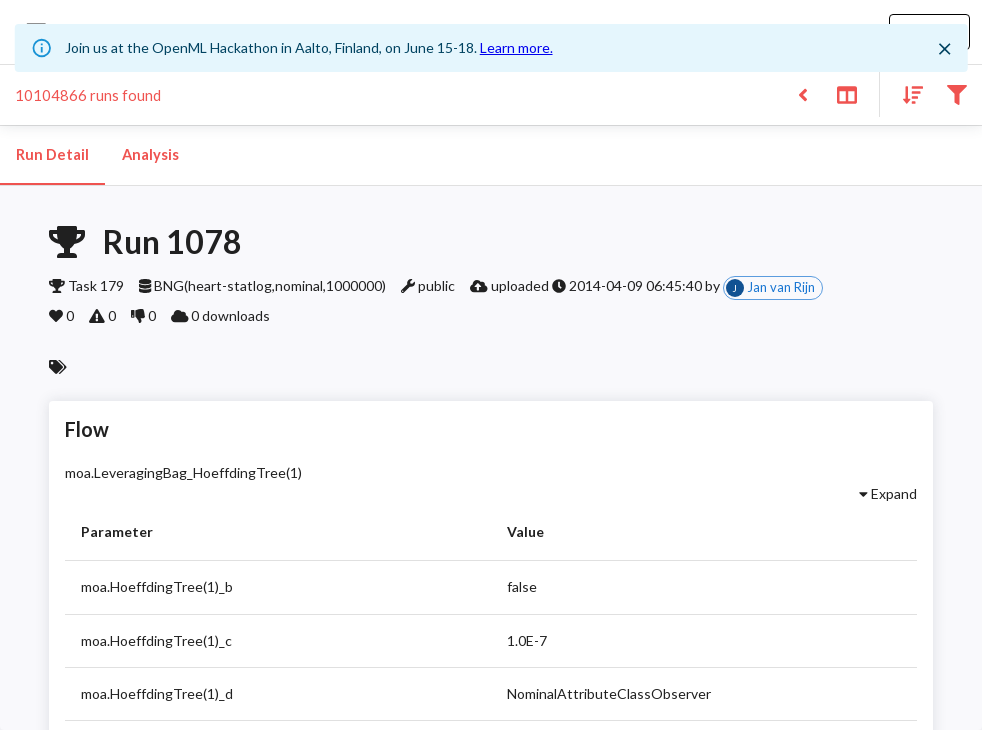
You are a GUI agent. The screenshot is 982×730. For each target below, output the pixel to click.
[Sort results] (907, 93)
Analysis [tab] (150, 155)
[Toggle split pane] (846, 93)
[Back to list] (802, 93)
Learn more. (516, 47)
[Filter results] (956, 93)
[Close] (944, 49)
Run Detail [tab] (52, 155)
